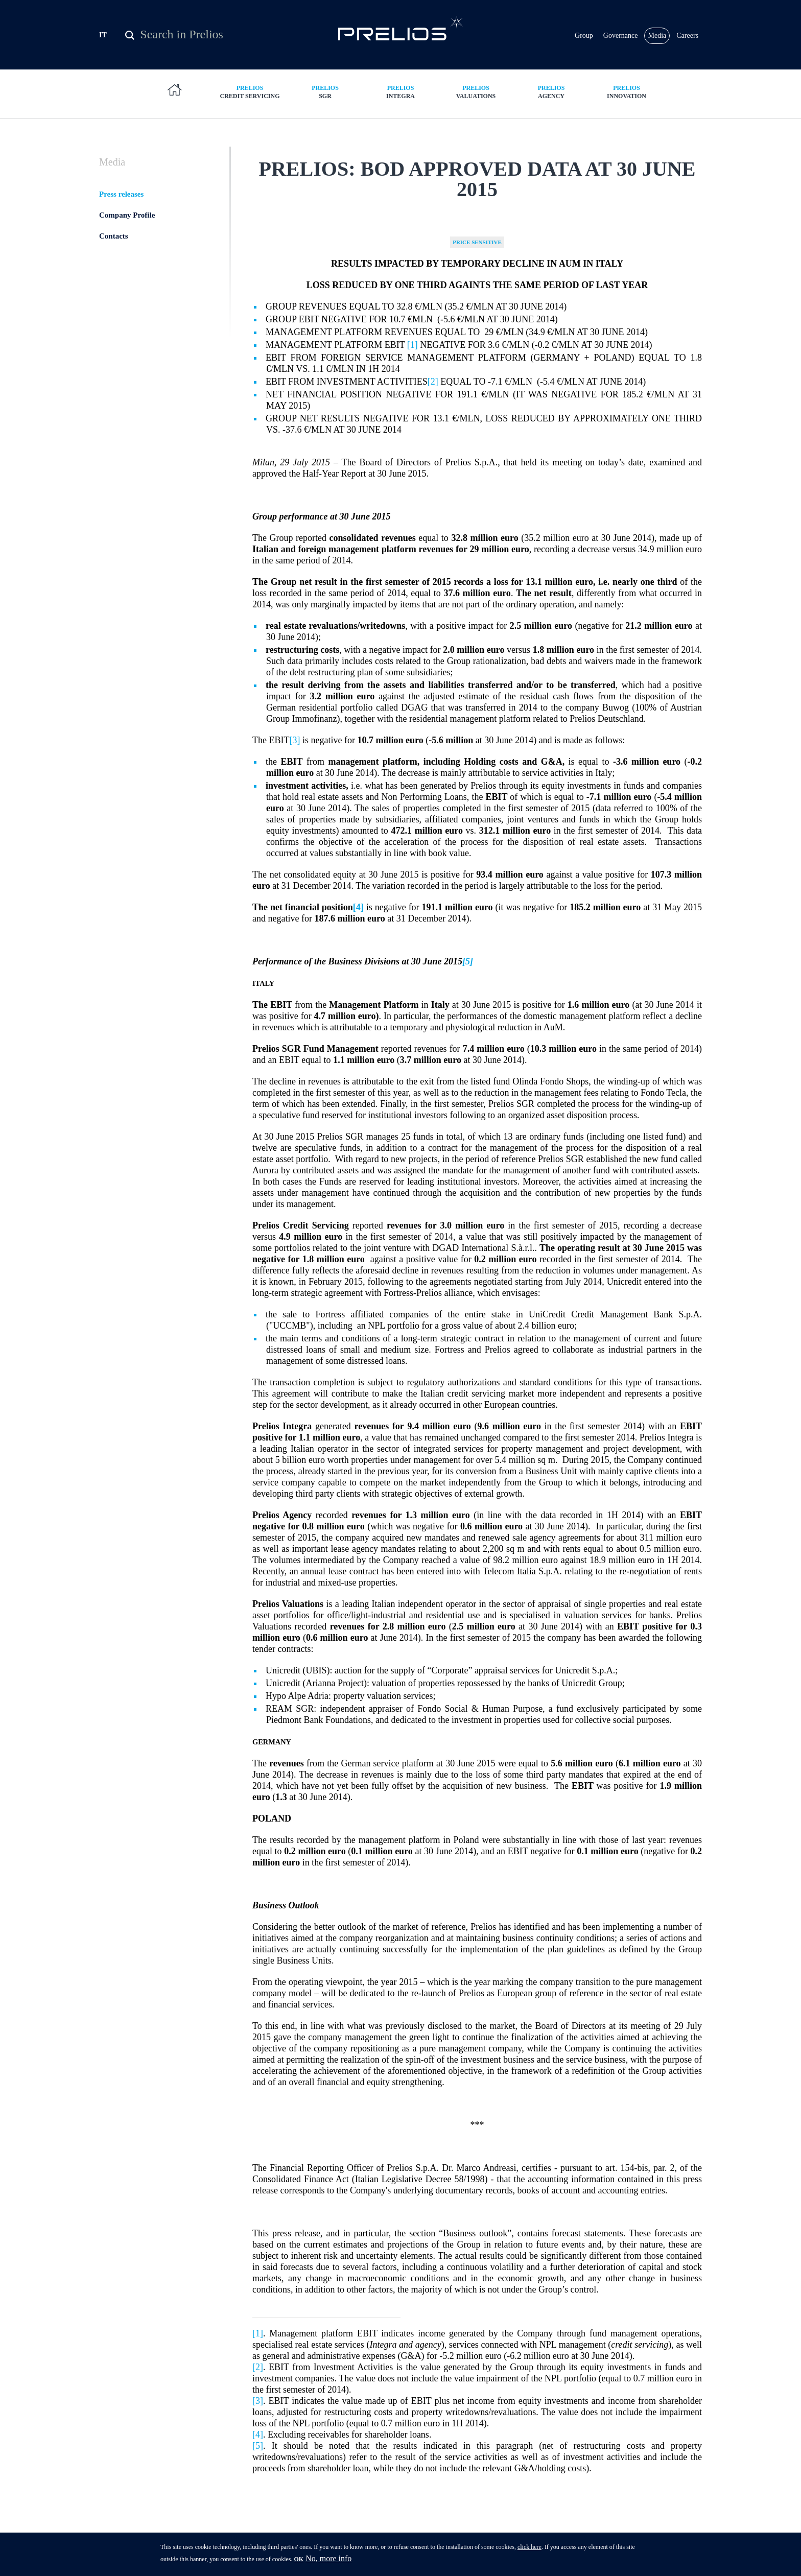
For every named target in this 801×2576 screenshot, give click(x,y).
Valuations (476, 92)
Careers (687, 35)
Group (584, 35)
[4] (257, 2434)
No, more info (328, 2561)
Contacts (113, 236)
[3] (294, 740)
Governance (620, 35)
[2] (433, 381)
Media (657, 35)
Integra (400, 92)
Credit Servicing (250, 92)
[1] (412, 345)
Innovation (627, 92)
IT (103, 35)
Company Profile (127, 215)
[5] (467, 961)
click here (529, 2550)
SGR (325, 92)
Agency (551, 92)
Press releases (121, 194)
